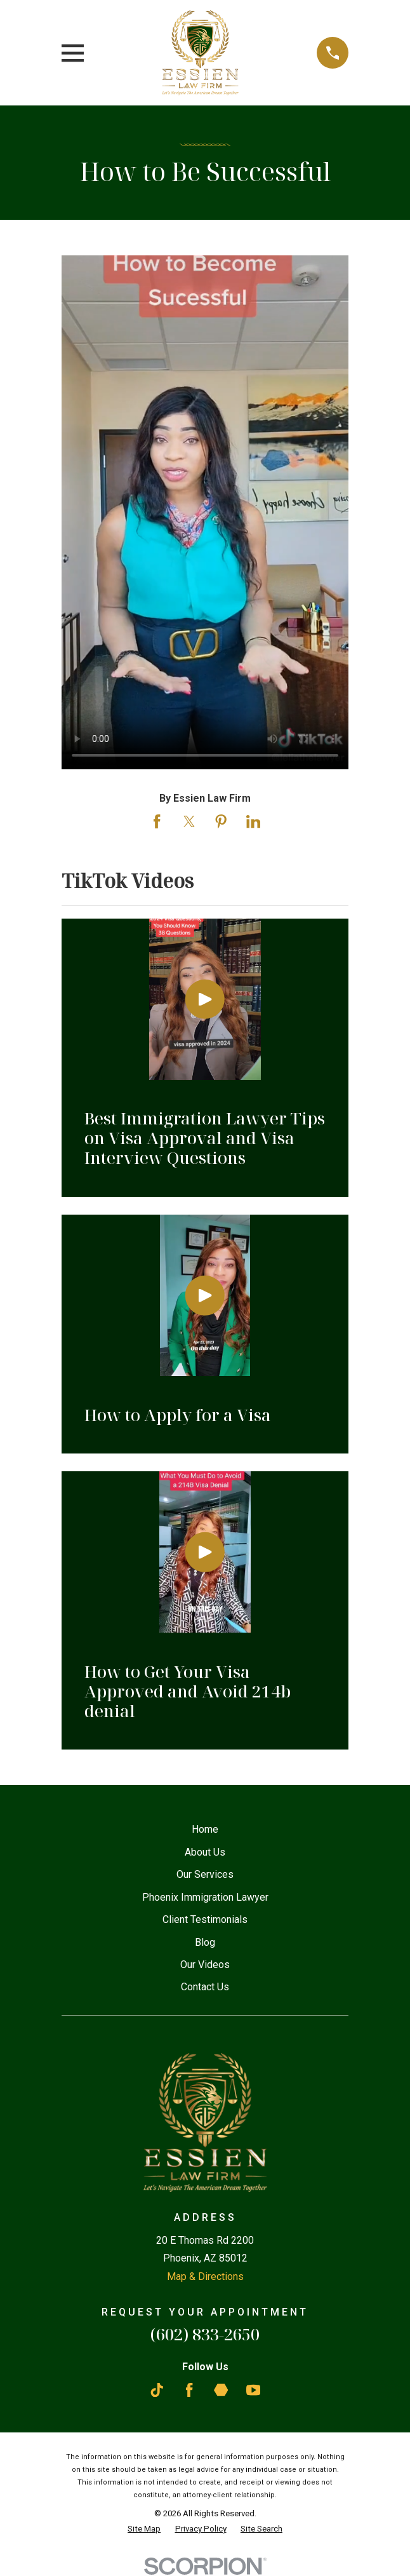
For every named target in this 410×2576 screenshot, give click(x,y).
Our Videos (205, 1965)
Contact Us (205, 1987)
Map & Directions (205, 2276)
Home (205, 1829)
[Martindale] (221, 2390)
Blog (205, 1942)
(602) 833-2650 (205, 2334)
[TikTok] (157, 2390)
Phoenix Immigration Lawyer (205, 1897)
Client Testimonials (205, 1919)
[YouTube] (253, 2390)
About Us (205, 1852)
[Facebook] (189, 2390)
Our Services (205, 1874)
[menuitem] (144, 2529)
